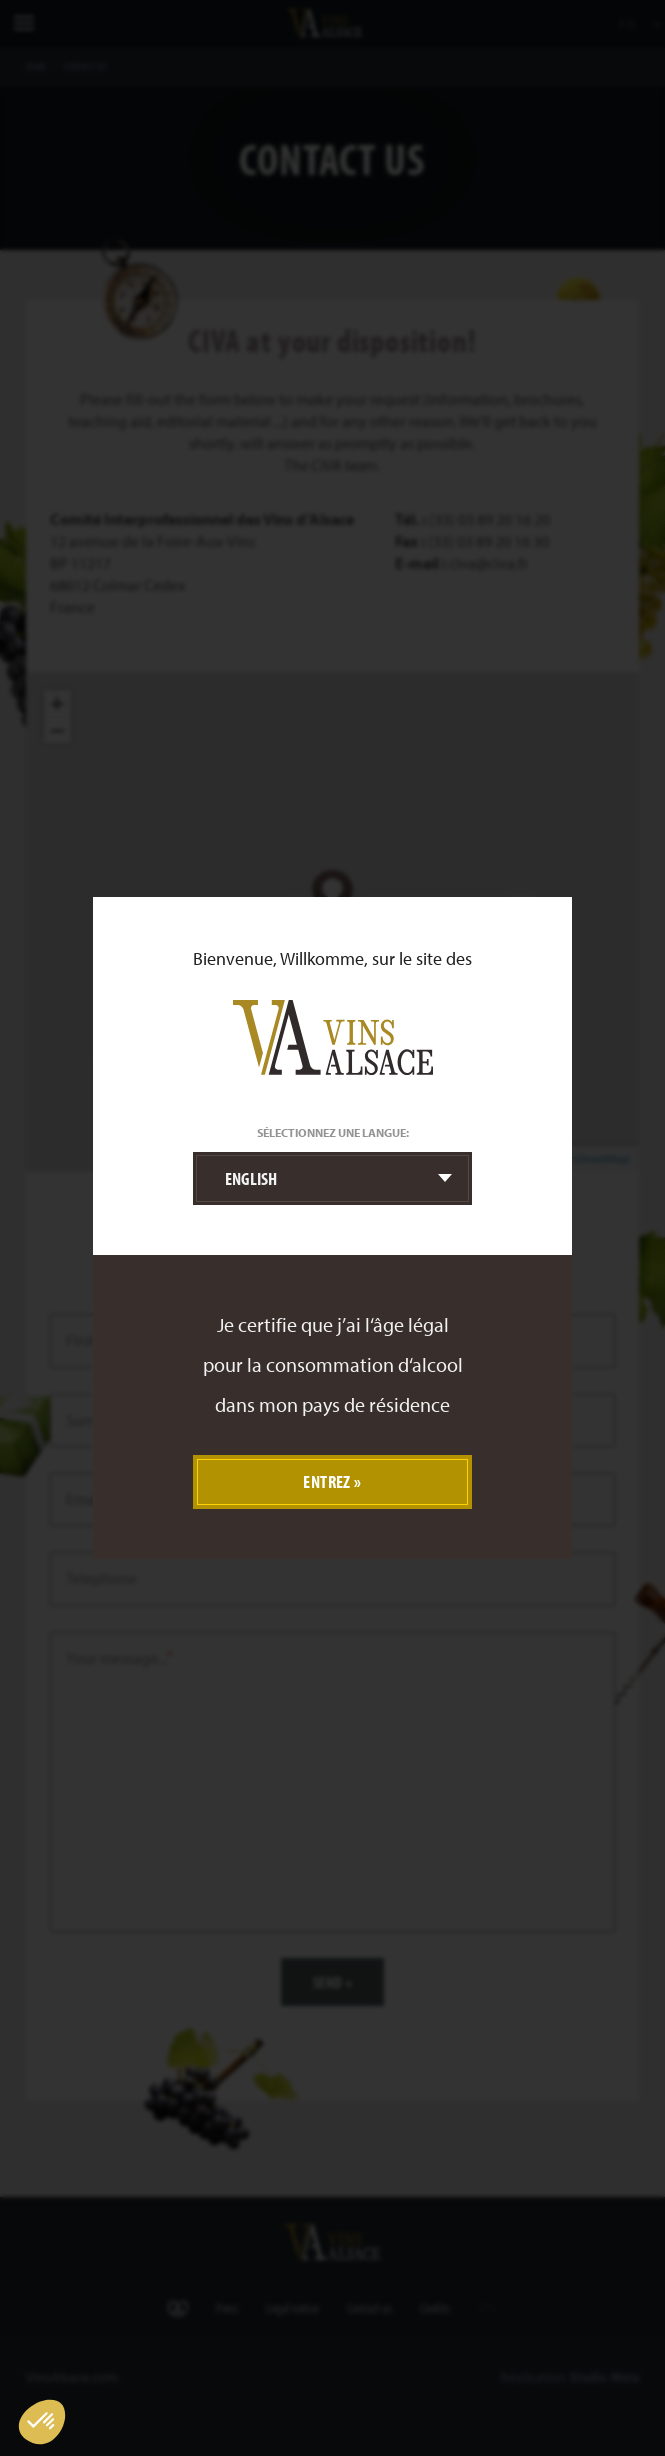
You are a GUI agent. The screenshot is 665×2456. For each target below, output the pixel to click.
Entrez (327, 1481)
